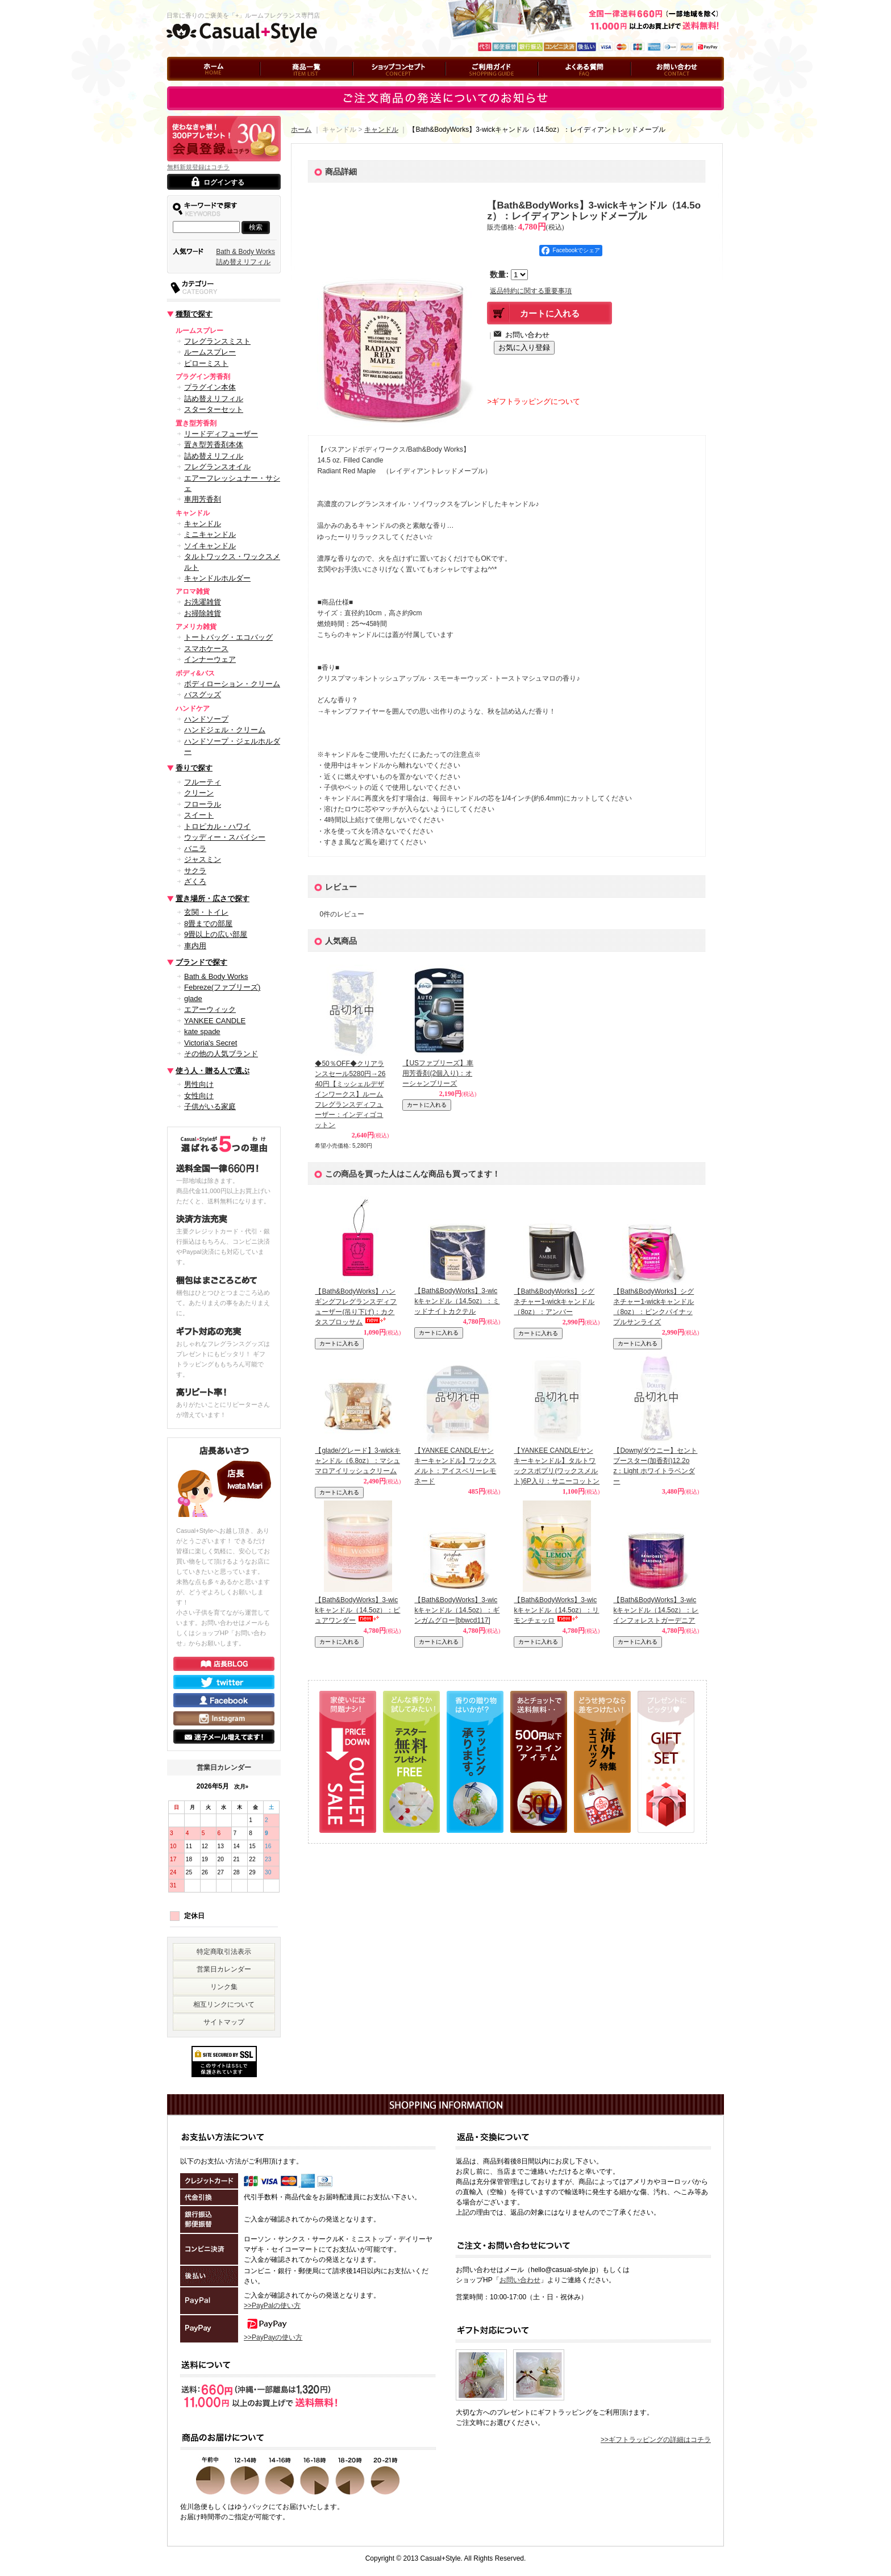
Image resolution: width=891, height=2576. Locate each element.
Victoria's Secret (210, 1043)
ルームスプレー (210, 352)
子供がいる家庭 (210, 1106)
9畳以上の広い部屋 (215, 934)
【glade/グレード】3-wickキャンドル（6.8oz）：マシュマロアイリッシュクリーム (358, 1461)
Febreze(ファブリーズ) (222, 987)
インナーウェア (210, 659)
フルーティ (202, 782)
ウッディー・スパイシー (224, 837)
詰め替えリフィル (243, 262)
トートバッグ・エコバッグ (228, 637)
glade (193, 998)
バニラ (195, 848)
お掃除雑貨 (202, 613)
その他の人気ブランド (221, 1053)
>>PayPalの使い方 (272, 2306)
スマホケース (206, 648)
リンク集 (224, 1987)
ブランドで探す (201, 962)
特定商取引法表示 (224, 1952)
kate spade (202, 1031)
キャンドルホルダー (217, 578)
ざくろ (195, 881)
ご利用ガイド (466, 86)
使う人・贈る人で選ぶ (212, 1070)
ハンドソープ (206, 719)
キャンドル (202, 523)
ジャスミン (202, 859)
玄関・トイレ (206, 912)
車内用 (195, 945)
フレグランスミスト (217, 341)
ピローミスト (206, 363)
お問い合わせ (651, 86)
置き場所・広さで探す (212, 898)
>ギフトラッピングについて (533, 401)
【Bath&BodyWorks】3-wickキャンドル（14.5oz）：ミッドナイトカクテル (456, 1301)
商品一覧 (274, 86)
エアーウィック (210, 1009)
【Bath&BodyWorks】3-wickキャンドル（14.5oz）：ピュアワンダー (357, 1610)
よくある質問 (558, 86)
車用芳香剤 (202, 499)
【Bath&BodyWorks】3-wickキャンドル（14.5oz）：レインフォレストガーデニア (655, 1610)
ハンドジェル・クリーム (224, 730)
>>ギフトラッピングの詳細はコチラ (656, 2440)
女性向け (199, 1095)
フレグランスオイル (217, 466)
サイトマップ (223, 2022)
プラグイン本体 (210, 387)
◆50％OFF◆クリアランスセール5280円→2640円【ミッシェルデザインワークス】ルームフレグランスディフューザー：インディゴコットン (350, 1094)
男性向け (199, 1084)
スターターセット (213, 409)
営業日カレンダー (224, 1969)
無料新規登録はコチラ (198, 167)
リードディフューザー (221, 434)
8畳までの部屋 (208, 923)
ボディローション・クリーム (232, 684)
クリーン (199, 793)
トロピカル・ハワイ (217, 826)
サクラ (195, 870)
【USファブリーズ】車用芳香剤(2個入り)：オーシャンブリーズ (437, 1073)
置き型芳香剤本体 (213, 444)
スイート (199, 815)
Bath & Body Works (245, 252)
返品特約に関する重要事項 (531, 291)
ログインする (223, 182)
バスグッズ (202, 694)
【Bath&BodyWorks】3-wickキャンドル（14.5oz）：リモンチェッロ (556, 1610)
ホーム (177, 86)
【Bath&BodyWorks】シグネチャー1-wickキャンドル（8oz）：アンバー (554, 1301)
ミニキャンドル (210, 534)
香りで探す (194, 768)
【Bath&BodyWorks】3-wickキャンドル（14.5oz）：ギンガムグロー (456, 1610)
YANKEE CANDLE (214, 1020)
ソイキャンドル (210, 545)
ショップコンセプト (383, 86)
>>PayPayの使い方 (273, 2337)
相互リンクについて (224, 2004)
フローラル (202, 804)
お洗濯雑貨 (202, 602)
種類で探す (194, 314)
